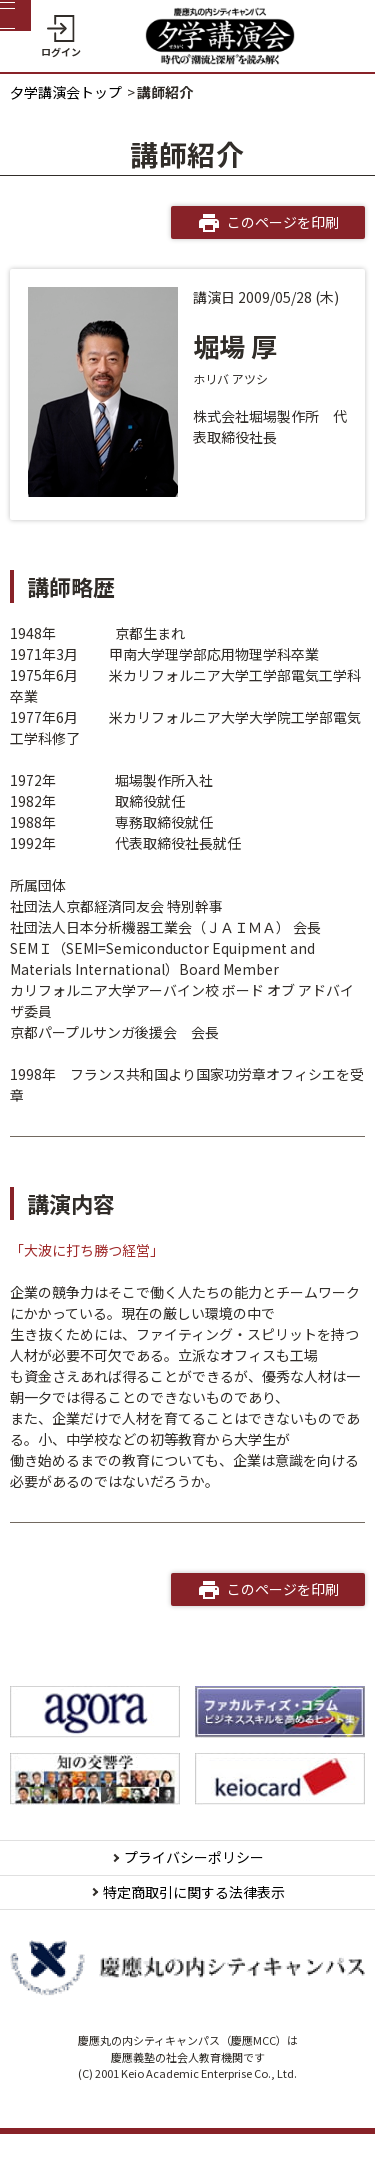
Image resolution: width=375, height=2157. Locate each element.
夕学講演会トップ (66, 92)
